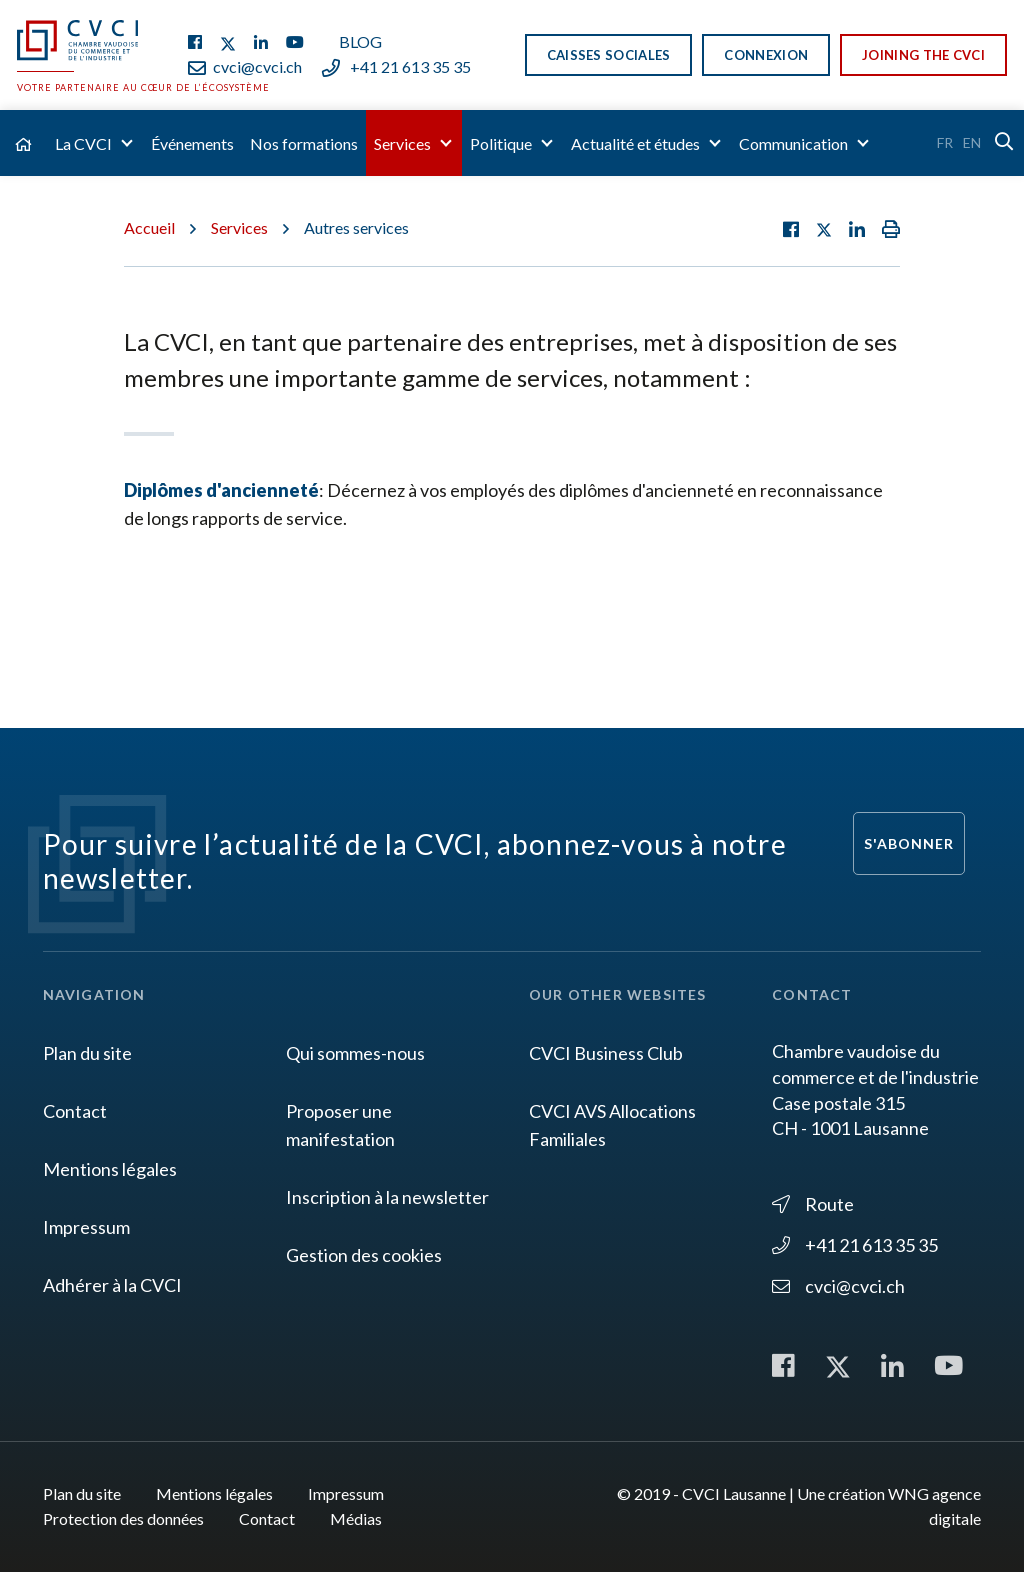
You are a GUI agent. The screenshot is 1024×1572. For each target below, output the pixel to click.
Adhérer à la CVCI (112, 1285)
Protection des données (123, 1518)
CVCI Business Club (606, 1053)
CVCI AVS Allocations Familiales (612, 1125)
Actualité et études (635, 143)
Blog (360, 41)
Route (813, 1204)
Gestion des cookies (364, 1255)
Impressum (86, 1227)
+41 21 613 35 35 (396, 66)
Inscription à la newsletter (387, 1197)
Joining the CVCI (923, 55)
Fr (945, 142)
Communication (793, 143)
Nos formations (304, 143)
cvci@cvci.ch (245, 66)
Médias (356, 1518)
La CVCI (83, 143)
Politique (501, 143)
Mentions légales (110, 1169)
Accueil (149, 227)
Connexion (766, 55)
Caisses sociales (609, 55)
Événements (192, 143)
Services (402, 143)
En (972, 142)
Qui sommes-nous (355, 1053)
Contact (75, 1111)
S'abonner (909, 843)
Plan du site (87, 1053)
